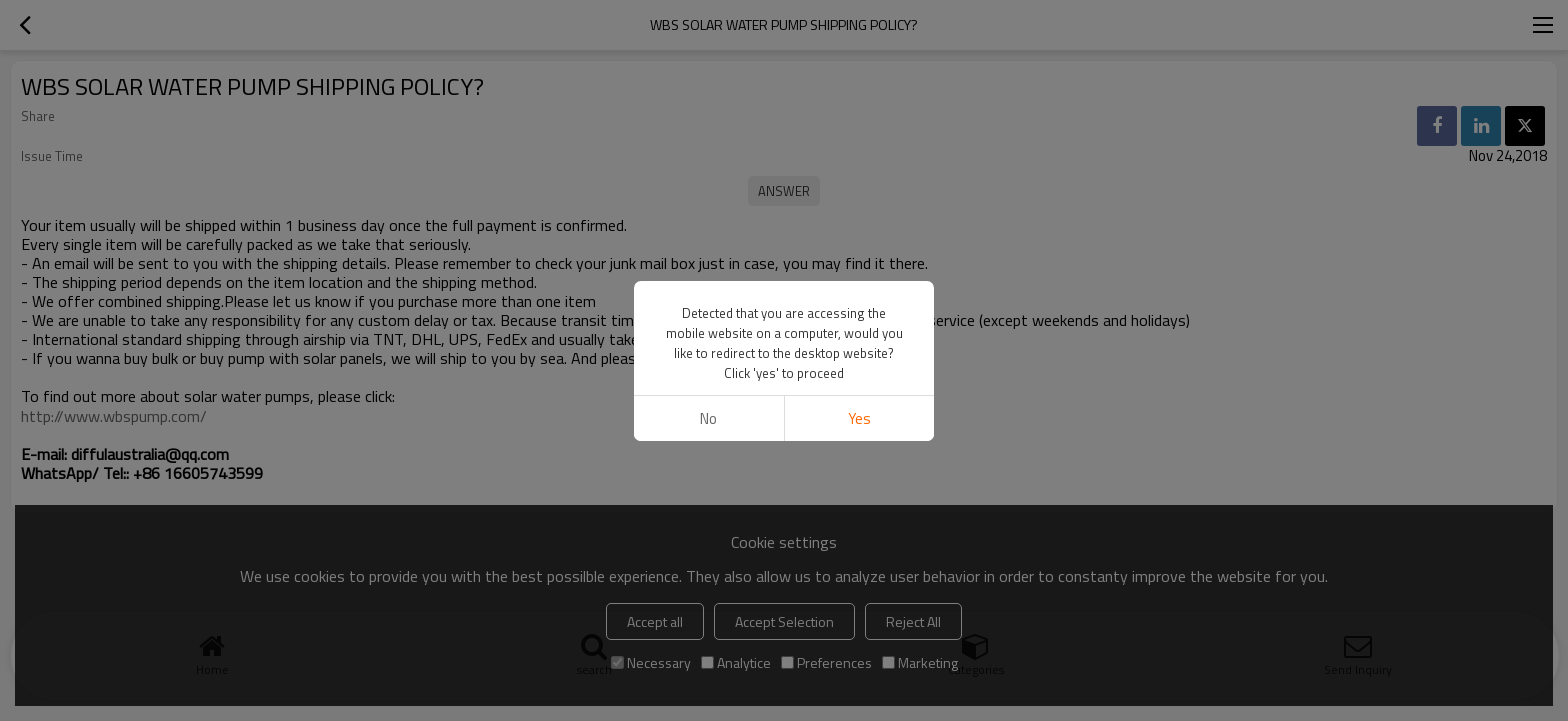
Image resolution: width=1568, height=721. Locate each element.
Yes (859, 418)
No (708, 418)
